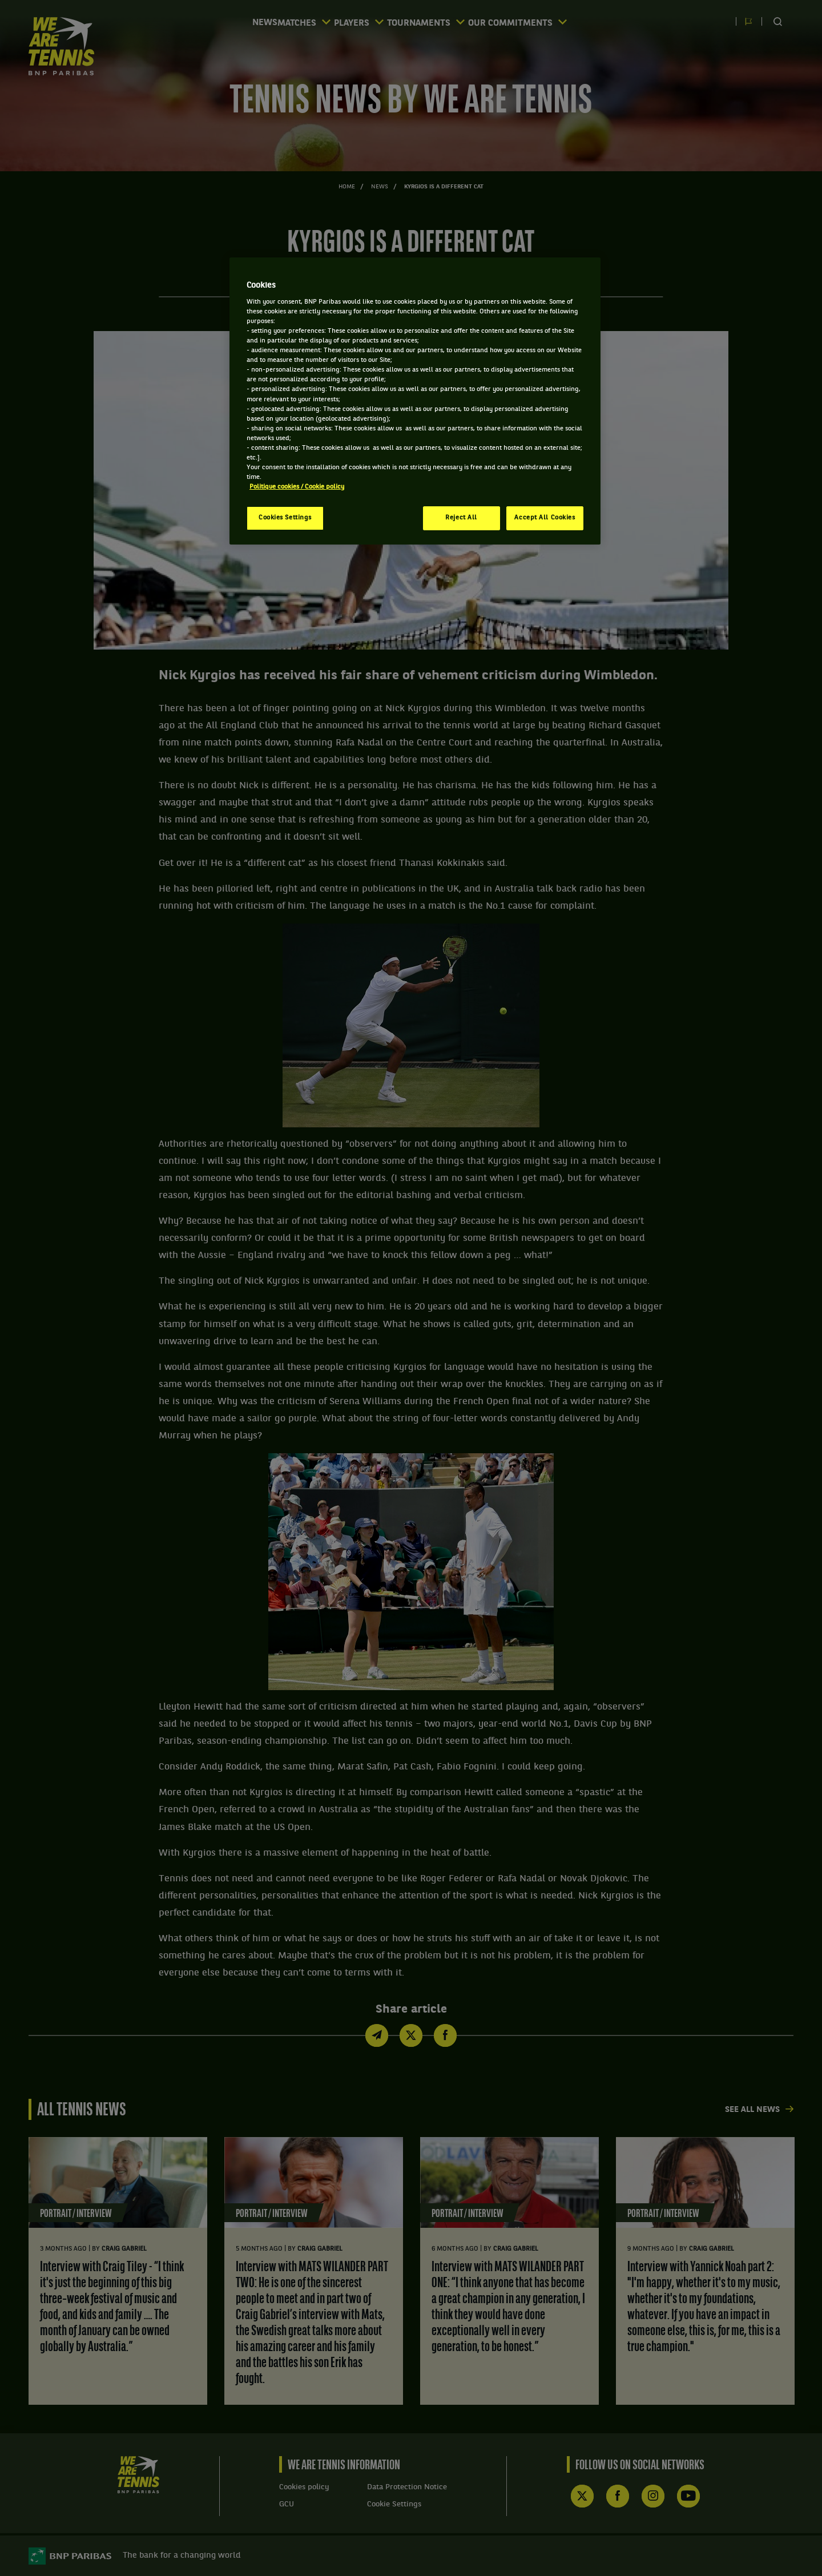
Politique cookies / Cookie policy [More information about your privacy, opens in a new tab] (296, 486)
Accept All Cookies (544, 517)
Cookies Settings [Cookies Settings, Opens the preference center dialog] (285, 517)
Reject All (461, 517)
